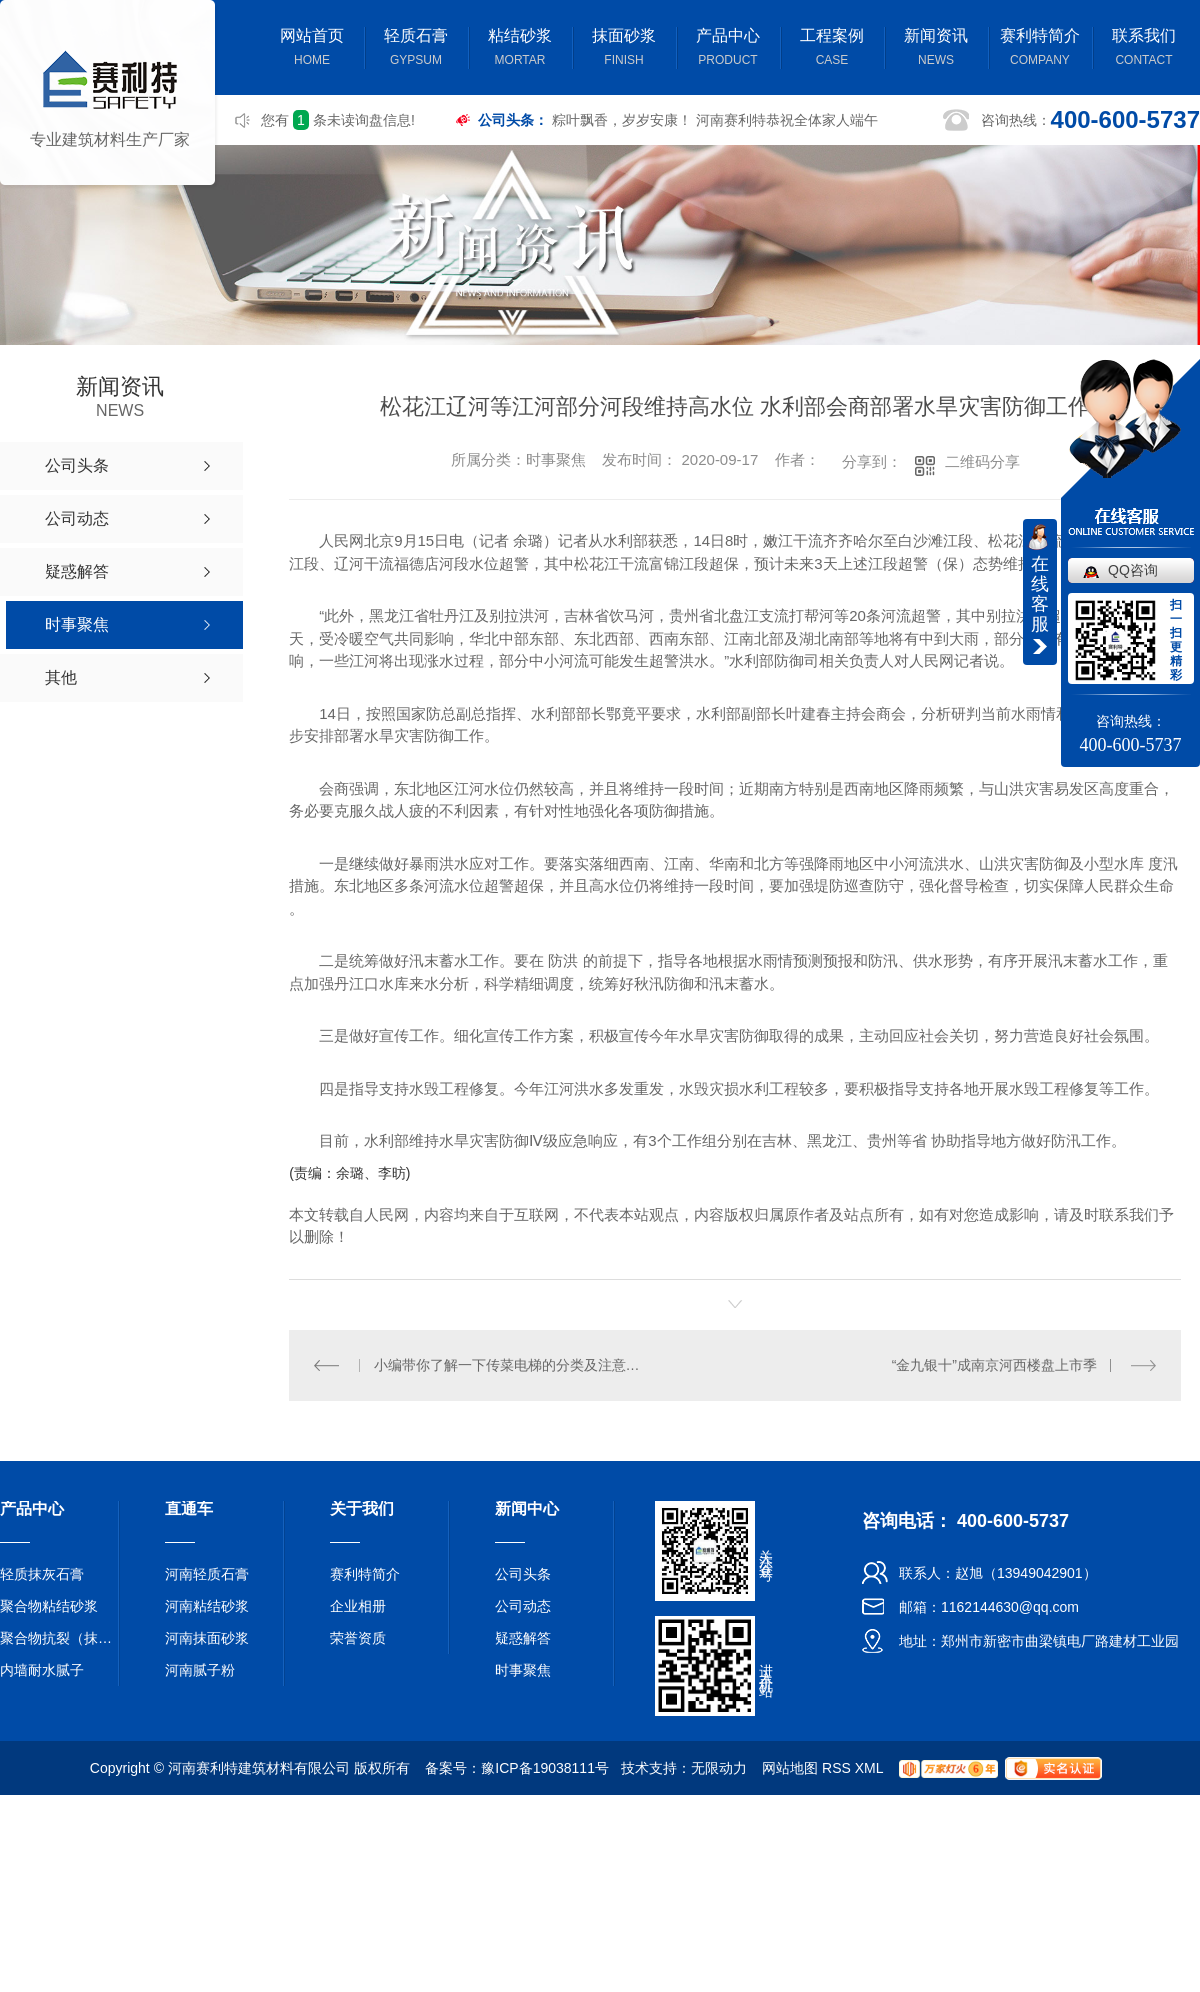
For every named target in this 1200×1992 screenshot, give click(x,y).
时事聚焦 (523, 1669)
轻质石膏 (416, 49)
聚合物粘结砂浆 (49, 1605)
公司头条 (523, 1573)
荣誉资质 (358, 1637)
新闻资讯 (936, 49)
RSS (836, 1767)
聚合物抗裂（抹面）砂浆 (60, 1637)
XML (869, 1767)
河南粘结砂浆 (207, 1605)
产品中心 (728, 49)
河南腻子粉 (200, 1669)
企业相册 (358, 1605)
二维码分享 (982, 461)
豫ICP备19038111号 (545, 1767)
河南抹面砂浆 (207, 1637)
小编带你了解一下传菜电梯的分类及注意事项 (512, 1364)
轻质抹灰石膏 (42, 1573)
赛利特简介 (1040, 49)
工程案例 (832, 49)
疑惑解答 (523, 1637)
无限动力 (719, 1767)
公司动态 (523, 1605)
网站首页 (312, 49)
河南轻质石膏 (207, 1573)
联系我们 (1144, 49)
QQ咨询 (1133, 570)
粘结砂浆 (520, 49)
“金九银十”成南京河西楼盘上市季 (994, 1364)
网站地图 (790, 1767)
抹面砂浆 (624, 49)
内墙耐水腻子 (42, 1669)
